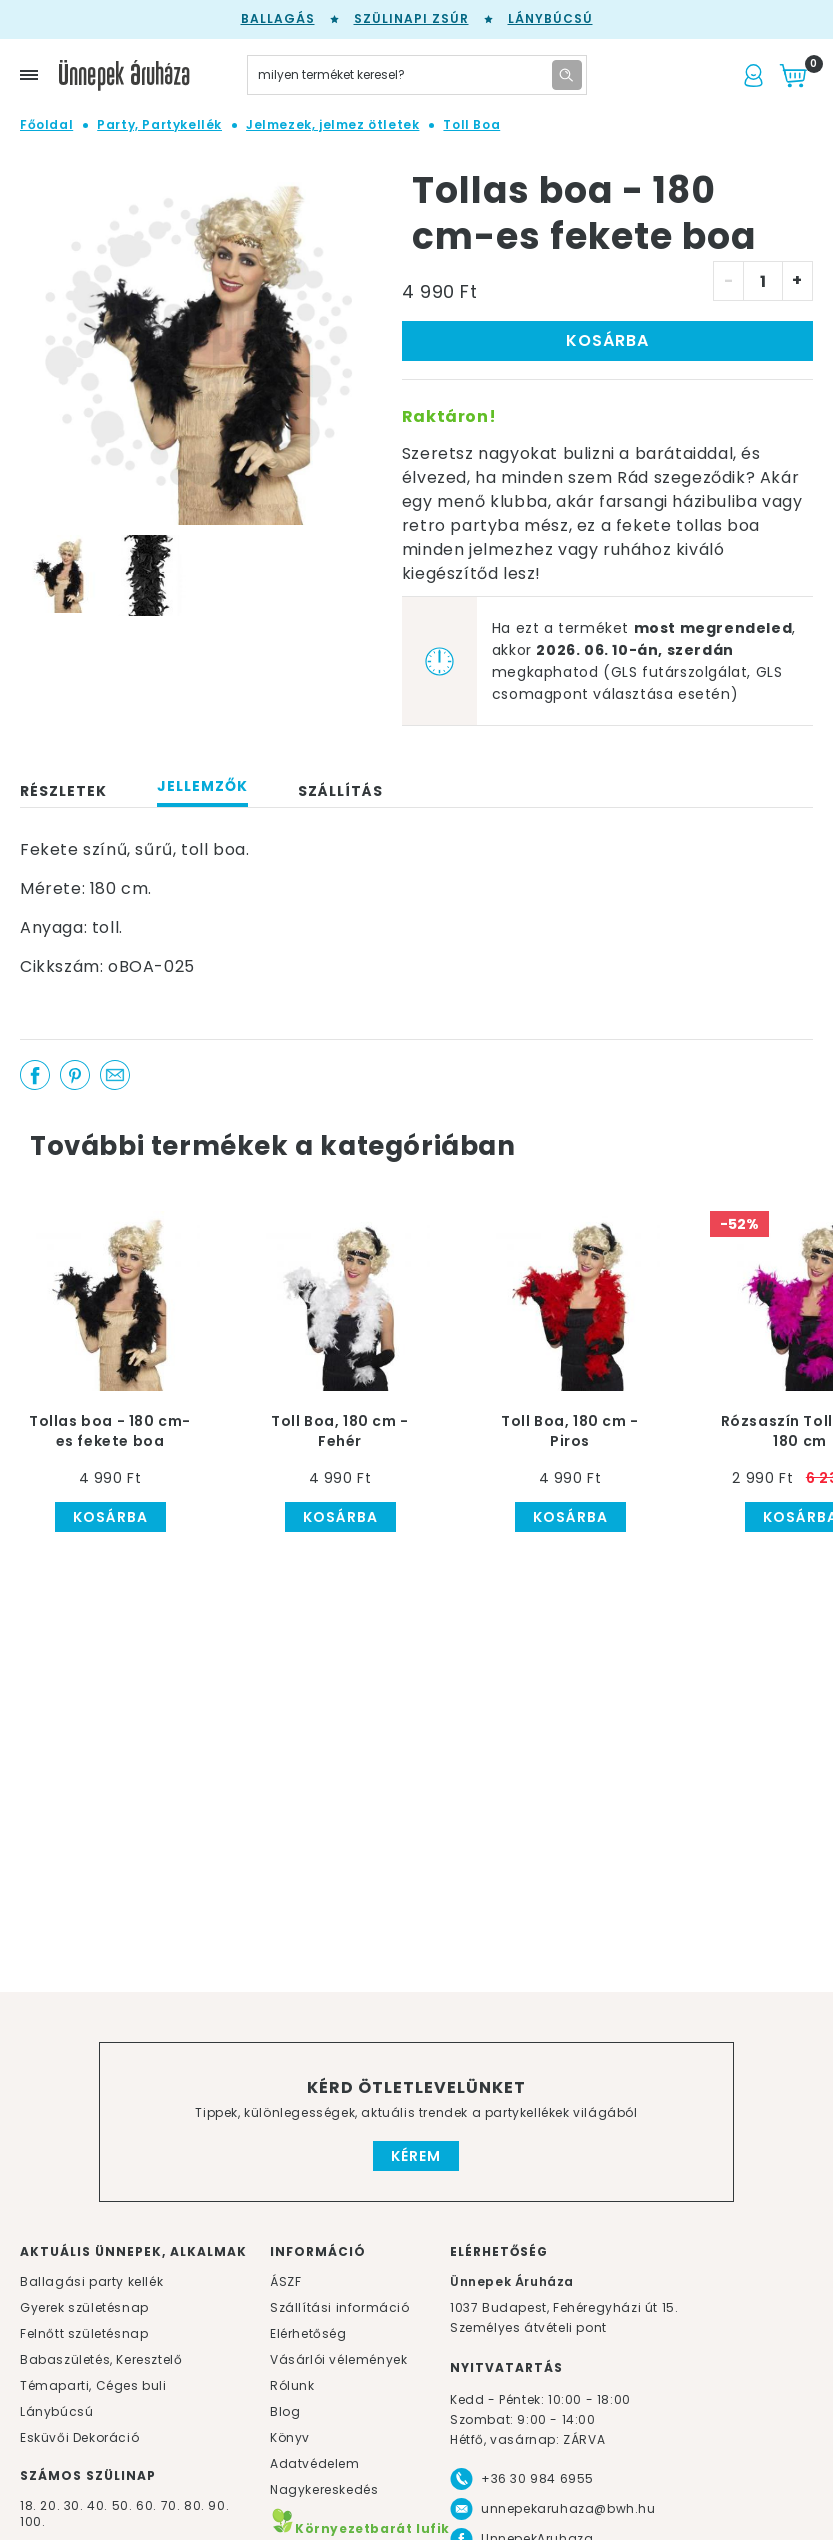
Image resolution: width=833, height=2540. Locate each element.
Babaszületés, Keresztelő (101, 2359)
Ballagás (278, 18)
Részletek (63, 791)
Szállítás (340, 791)
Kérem (416, 2156)
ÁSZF (285, 2281)
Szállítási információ (340, 2307)
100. (32, 2521)
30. (74, 2505)
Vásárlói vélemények (338, 2359)
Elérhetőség (308, 2333)
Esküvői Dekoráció (79, 2437)
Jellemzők (202, 786)
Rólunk (292, 2385)
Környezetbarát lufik (360, 2528)
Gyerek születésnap (84, 2307)
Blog (285, 2411)
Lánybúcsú (550, 18)
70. (172, 2505)
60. (148, 2505)
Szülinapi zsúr (411, 18)
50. (124, 2505)
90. (218, 2505)
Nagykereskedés (324, 2489)
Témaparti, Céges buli (93, 2385)
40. (97, 2505)
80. (196, 2505)
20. (50, 2505)
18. (28, 2505)
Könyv (290, 2437)
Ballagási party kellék (91, 2281)
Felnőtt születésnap (84, 2333)
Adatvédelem (315, 2463)
